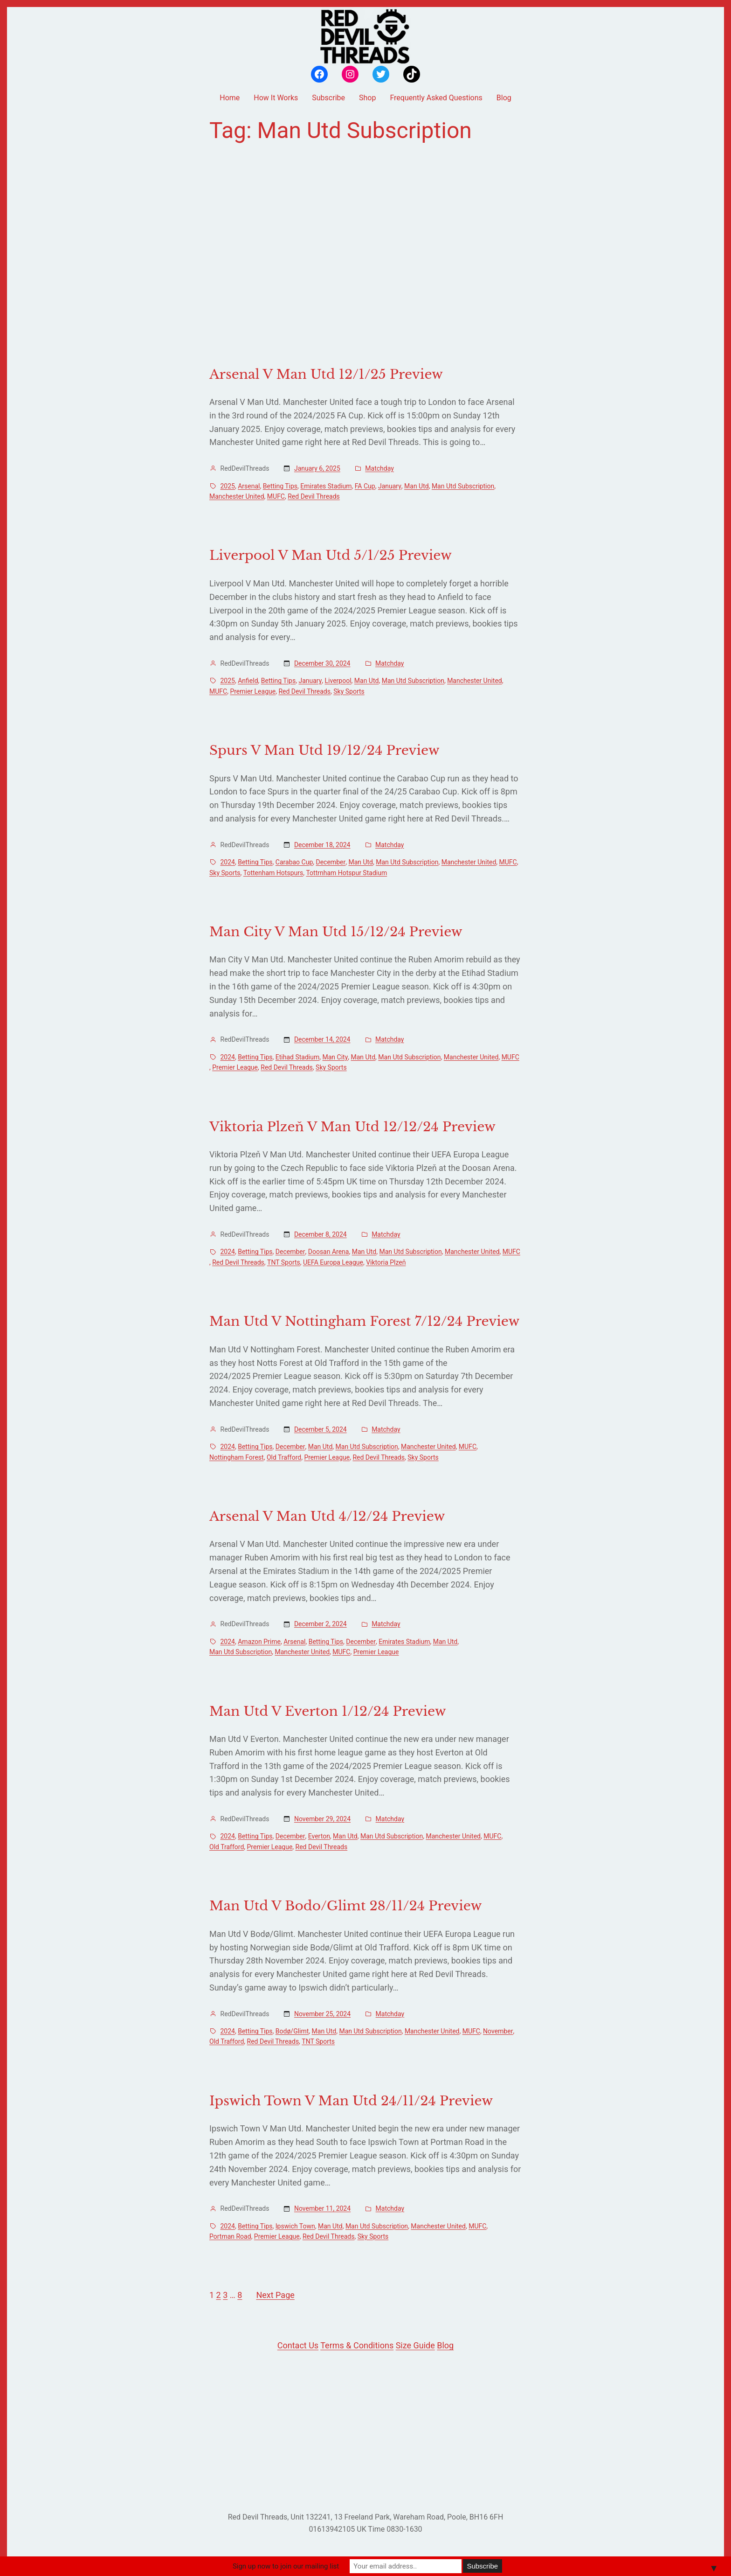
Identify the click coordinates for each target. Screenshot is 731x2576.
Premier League (253, 691)
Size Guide (415, 2345)
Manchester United (236, 496)
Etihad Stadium (297, 1057)
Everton (319, 1836)
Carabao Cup (294, 862)
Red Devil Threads (314, 496)
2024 (228, 862)
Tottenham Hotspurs (273, 873)
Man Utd (416, 486)
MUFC (276, 496)
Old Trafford (284, 1457)
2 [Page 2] (218, 2295)
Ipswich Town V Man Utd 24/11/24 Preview (351, 2101)
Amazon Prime (259, 1641)
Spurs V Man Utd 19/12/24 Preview (324, 750)
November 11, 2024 (322, 2208)
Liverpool (338, 680)
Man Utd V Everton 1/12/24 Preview (327, 1711)
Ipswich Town (295, 2226)
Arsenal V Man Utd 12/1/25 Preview (326, 374)
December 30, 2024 (322, 663)
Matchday (379, 468)
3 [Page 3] (225, 2295)
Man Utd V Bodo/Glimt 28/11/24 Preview (345, 1906)
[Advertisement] (365, 255)
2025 (228, 486)
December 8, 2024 (320, 1234)
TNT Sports (283, 1262)
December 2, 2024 (320, 1624)
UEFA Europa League (333, 1262)
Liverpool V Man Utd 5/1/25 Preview (330, 555)
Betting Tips (280, 486)
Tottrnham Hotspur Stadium (346, 873)
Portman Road (230, 2236)
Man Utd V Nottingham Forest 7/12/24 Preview (364, 1321)
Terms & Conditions (356, 2345)
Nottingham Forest (236, 1457)
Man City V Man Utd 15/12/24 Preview (335, 932)
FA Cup (365, 486)
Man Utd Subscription (463, 486)
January (389, 486)
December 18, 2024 (322, 845)
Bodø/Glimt (292, 2031)
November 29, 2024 (322, 1819)
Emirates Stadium (326, 486)
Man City (335, 1057)
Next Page (275, 2295)
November (498, 2031)
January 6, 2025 (317, 468)
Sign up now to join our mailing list (286, 2566)
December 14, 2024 (322, 1039)
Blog (445, 2345)
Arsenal (249, 486)
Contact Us (297, 2345)
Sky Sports (349, 691)
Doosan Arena (328, 1251)
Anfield (248, 680)
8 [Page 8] (239, 2295)
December (331, 862)
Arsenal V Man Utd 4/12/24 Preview (327, 1516)
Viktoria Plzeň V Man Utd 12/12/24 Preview (352, 1127)
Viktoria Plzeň (386, 1262)
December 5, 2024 (320, 1429)
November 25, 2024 (322, 2014)
